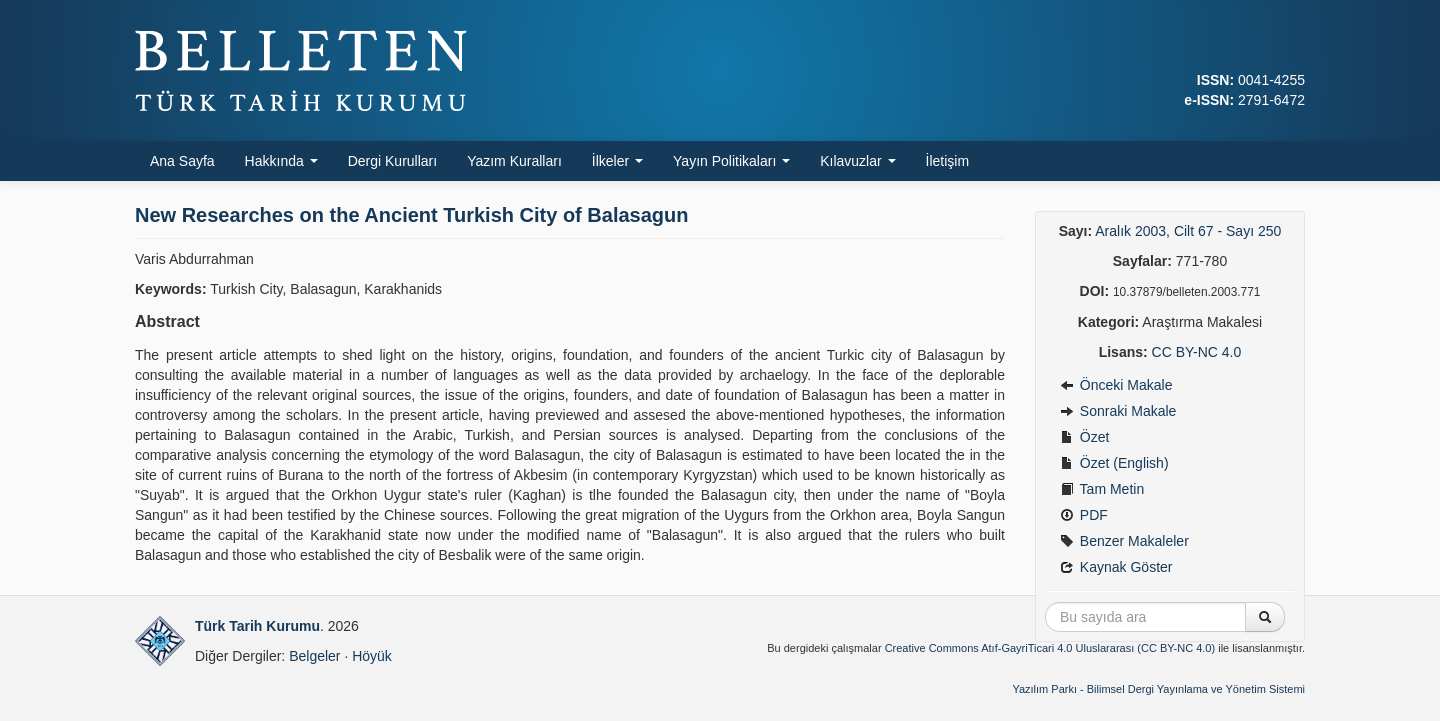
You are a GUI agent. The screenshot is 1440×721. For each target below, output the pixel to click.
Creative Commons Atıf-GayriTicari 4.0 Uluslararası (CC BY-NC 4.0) (1050, 648)
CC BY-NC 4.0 (1197, 352)
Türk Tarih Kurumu (257, 626)
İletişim (948, 161)
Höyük (372, 656)
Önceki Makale (1116, 385)
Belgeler (314, 656)
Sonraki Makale (1118, 411)
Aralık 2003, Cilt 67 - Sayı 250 (1188, 231)
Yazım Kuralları (514, 161)
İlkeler (617, 161)
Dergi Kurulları (392, 161)
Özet (1084, 437)
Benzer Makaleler (1124, 541)
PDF (1084, 515)
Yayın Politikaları (731, 161)
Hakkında (281, 161)
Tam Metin (1102, 489)
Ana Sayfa (182, 161)
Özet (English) (1114, 463)
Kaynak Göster (1116, 567)
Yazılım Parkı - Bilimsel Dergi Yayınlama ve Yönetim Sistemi (1158, 689)
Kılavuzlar (857, 161)
